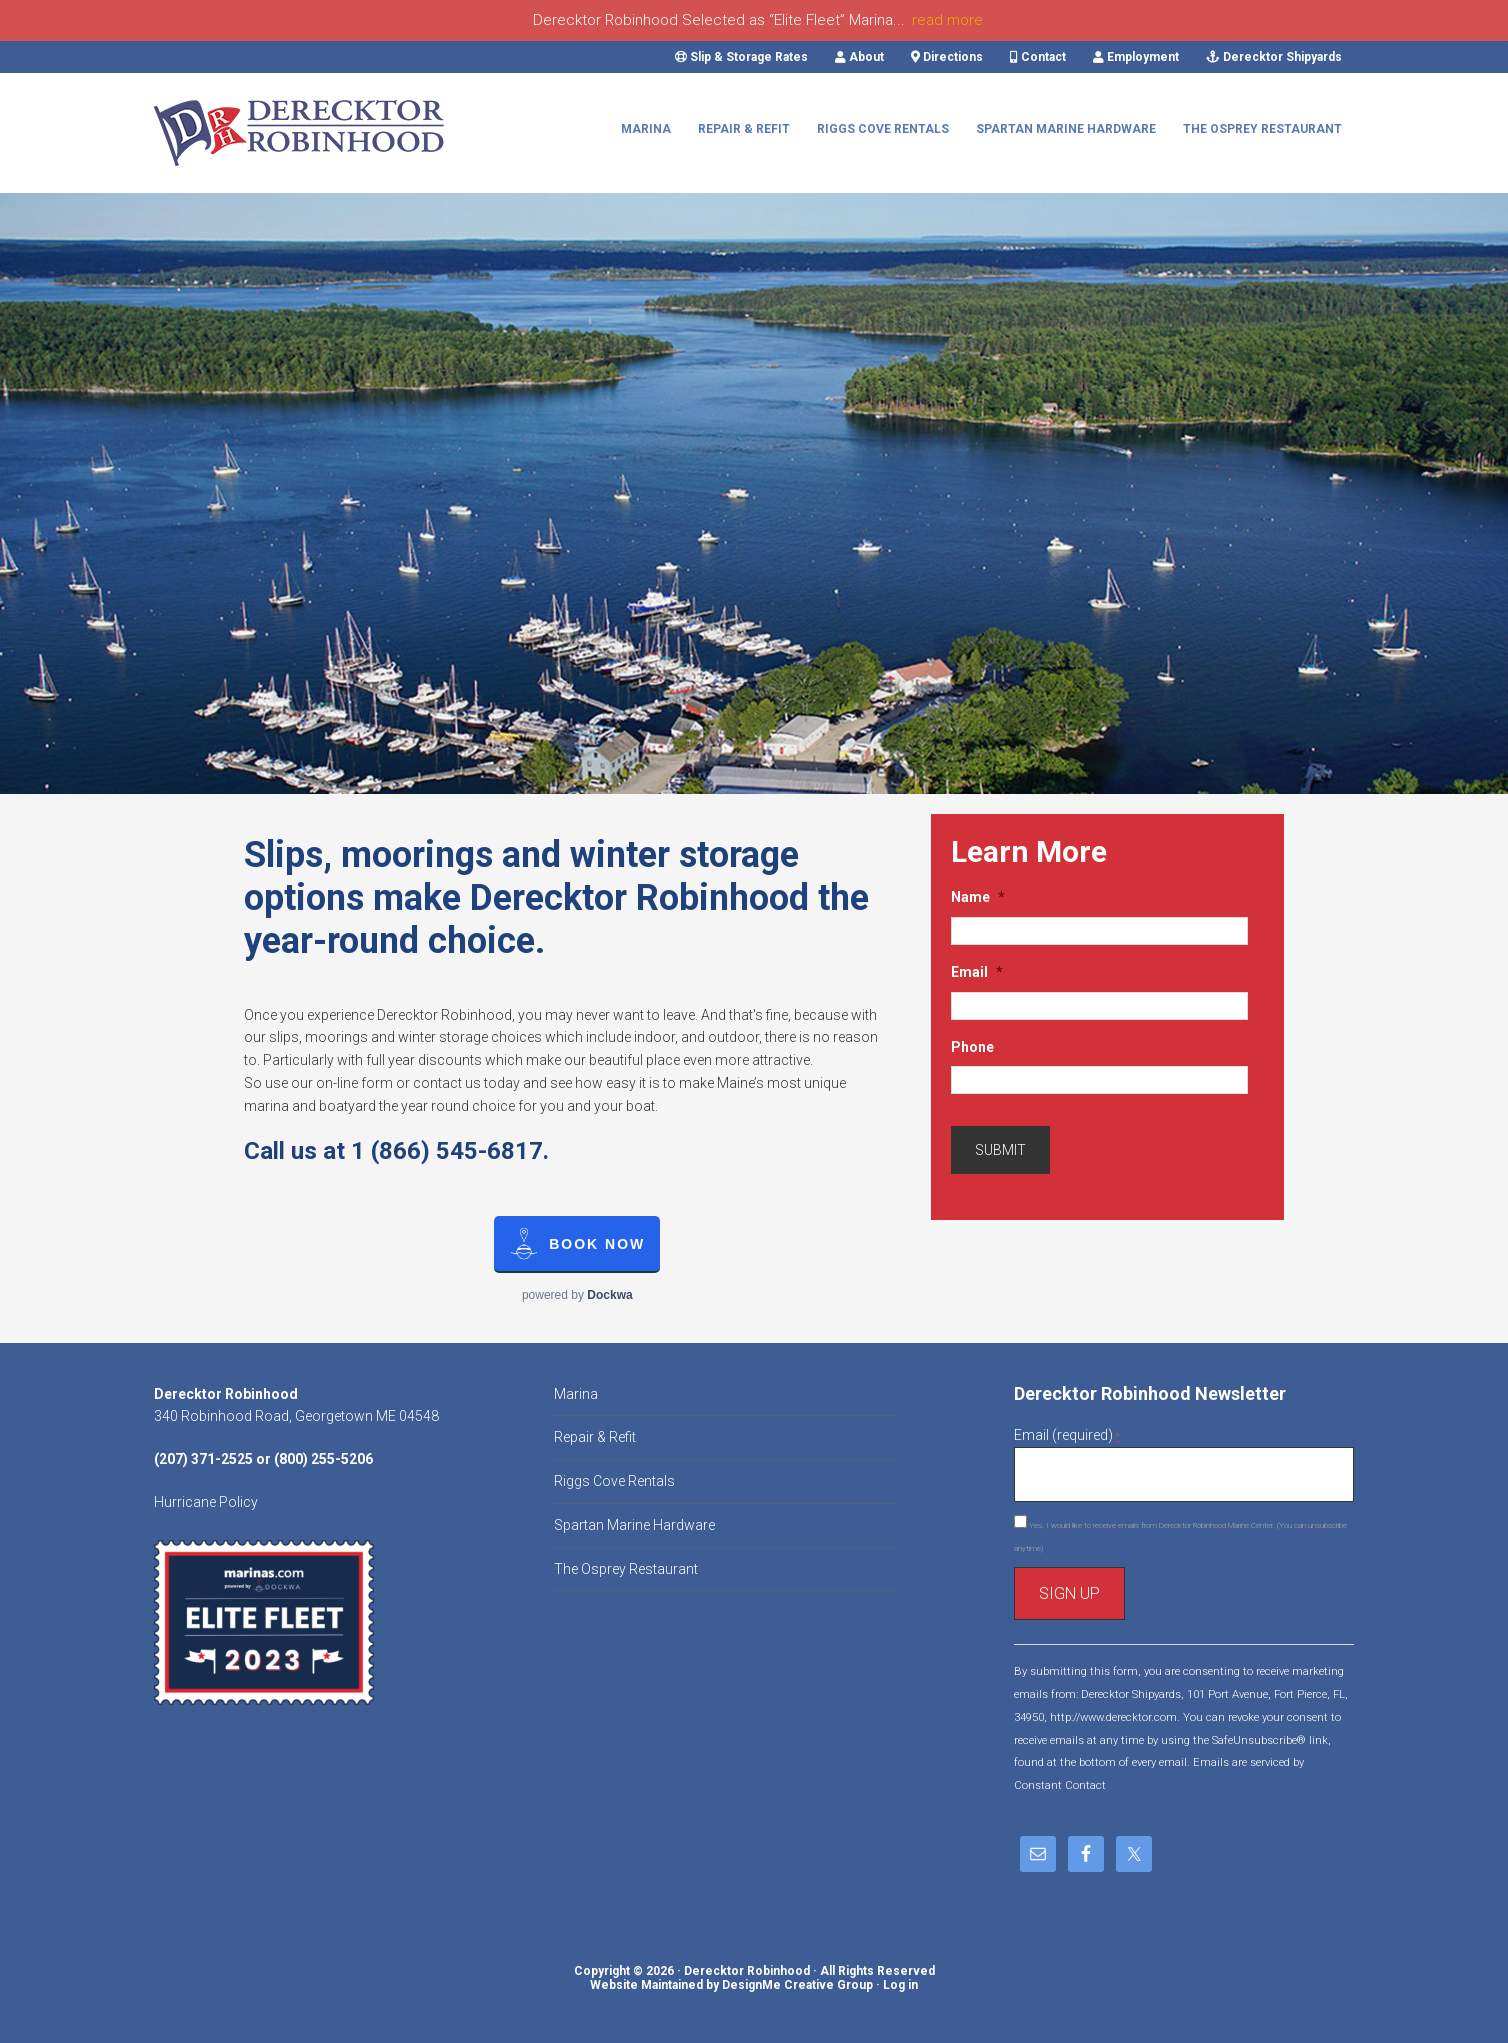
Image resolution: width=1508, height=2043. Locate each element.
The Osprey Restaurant (626, 1569)
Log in (900, 1985)
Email (977, 972)
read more (947, 20)
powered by (577, 1295)
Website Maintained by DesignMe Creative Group (731, 1985)
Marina (576, 1394)
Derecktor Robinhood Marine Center (304, 133)
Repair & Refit (595, 1437)
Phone (972, 1047)
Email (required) (1066, 1435)
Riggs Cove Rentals (614, 1481)
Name (978, 897)
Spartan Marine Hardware (634, 1525)
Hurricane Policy (206, 1502)
